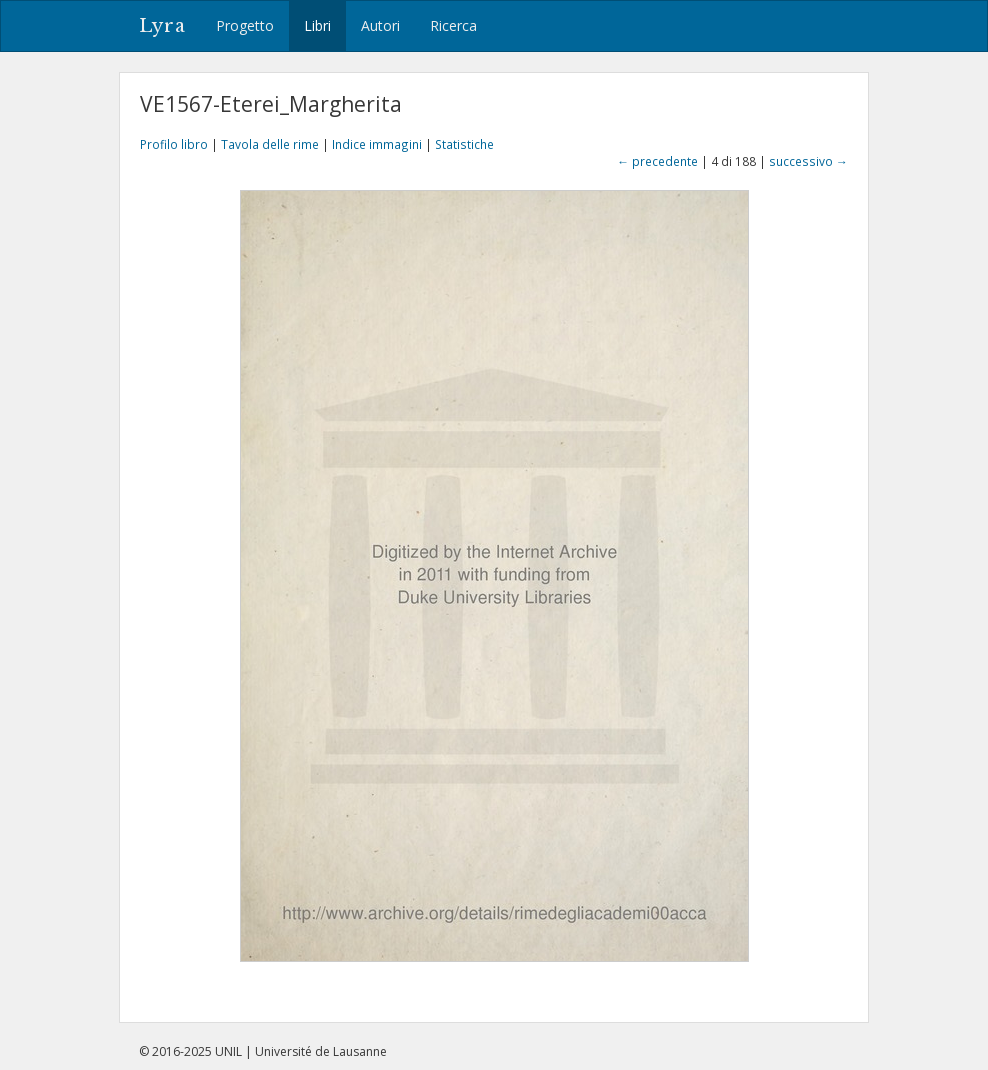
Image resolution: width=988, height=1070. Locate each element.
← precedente (657, 161)
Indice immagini (377, 144)
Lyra (162, 26)
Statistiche (464, 144)
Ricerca (453, 25)
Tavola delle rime (270, 144)
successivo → (808, 161)
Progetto (245, 25)
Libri (317, 25)
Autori (380, 25)
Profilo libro (174, 144)
